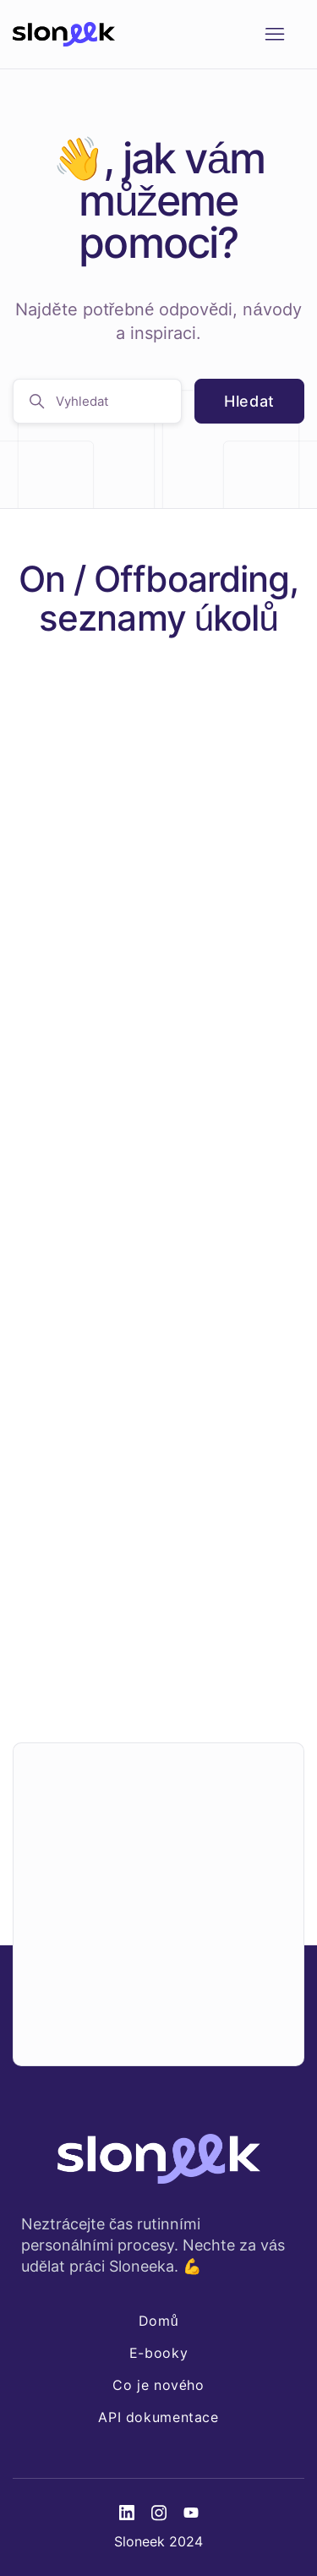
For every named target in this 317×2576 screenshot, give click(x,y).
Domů (158, 2320)
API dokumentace (158, 2417)
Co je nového (158, 2384)
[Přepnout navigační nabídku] (274, 34)
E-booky (158, 2352)
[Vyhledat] (97, 401)
